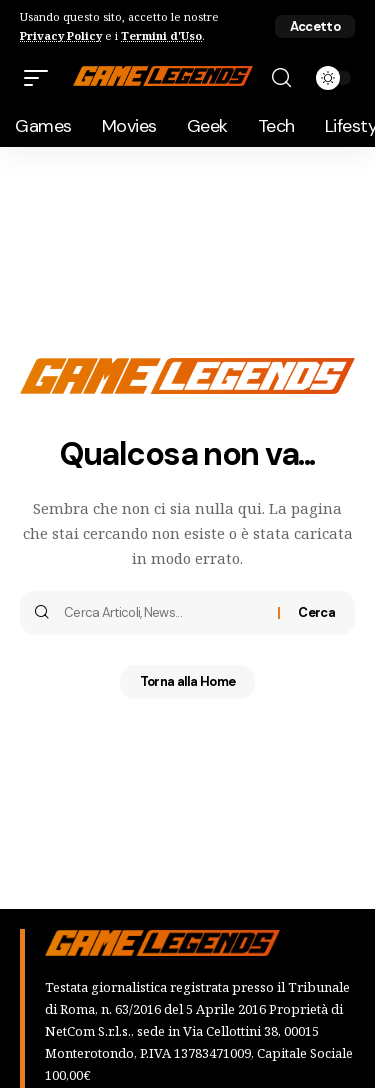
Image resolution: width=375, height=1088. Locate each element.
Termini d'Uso (161, 35)
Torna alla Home (188, 681)
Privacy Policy (61, 35)
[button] (315, 26)
